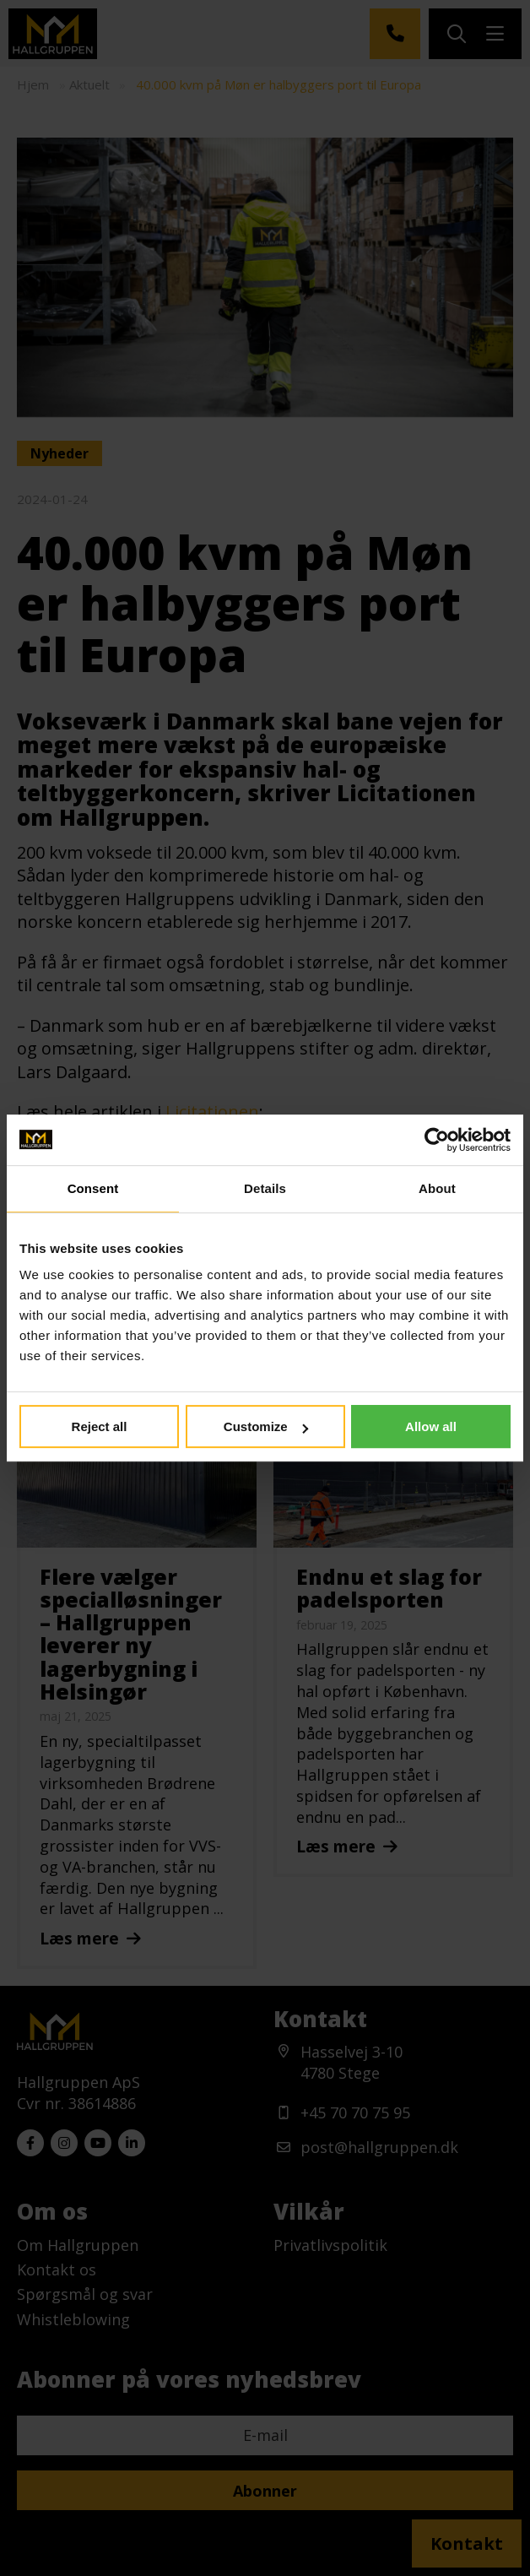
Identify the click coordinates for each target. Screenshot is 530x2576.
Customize (266, 1426)
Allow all (431, 1426)
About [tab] (437, 1188)
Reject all (99, 1426)
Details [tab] (265, 1188)
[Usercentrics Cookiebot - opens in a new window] (437, 1139)
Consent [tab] (93, 1188)
